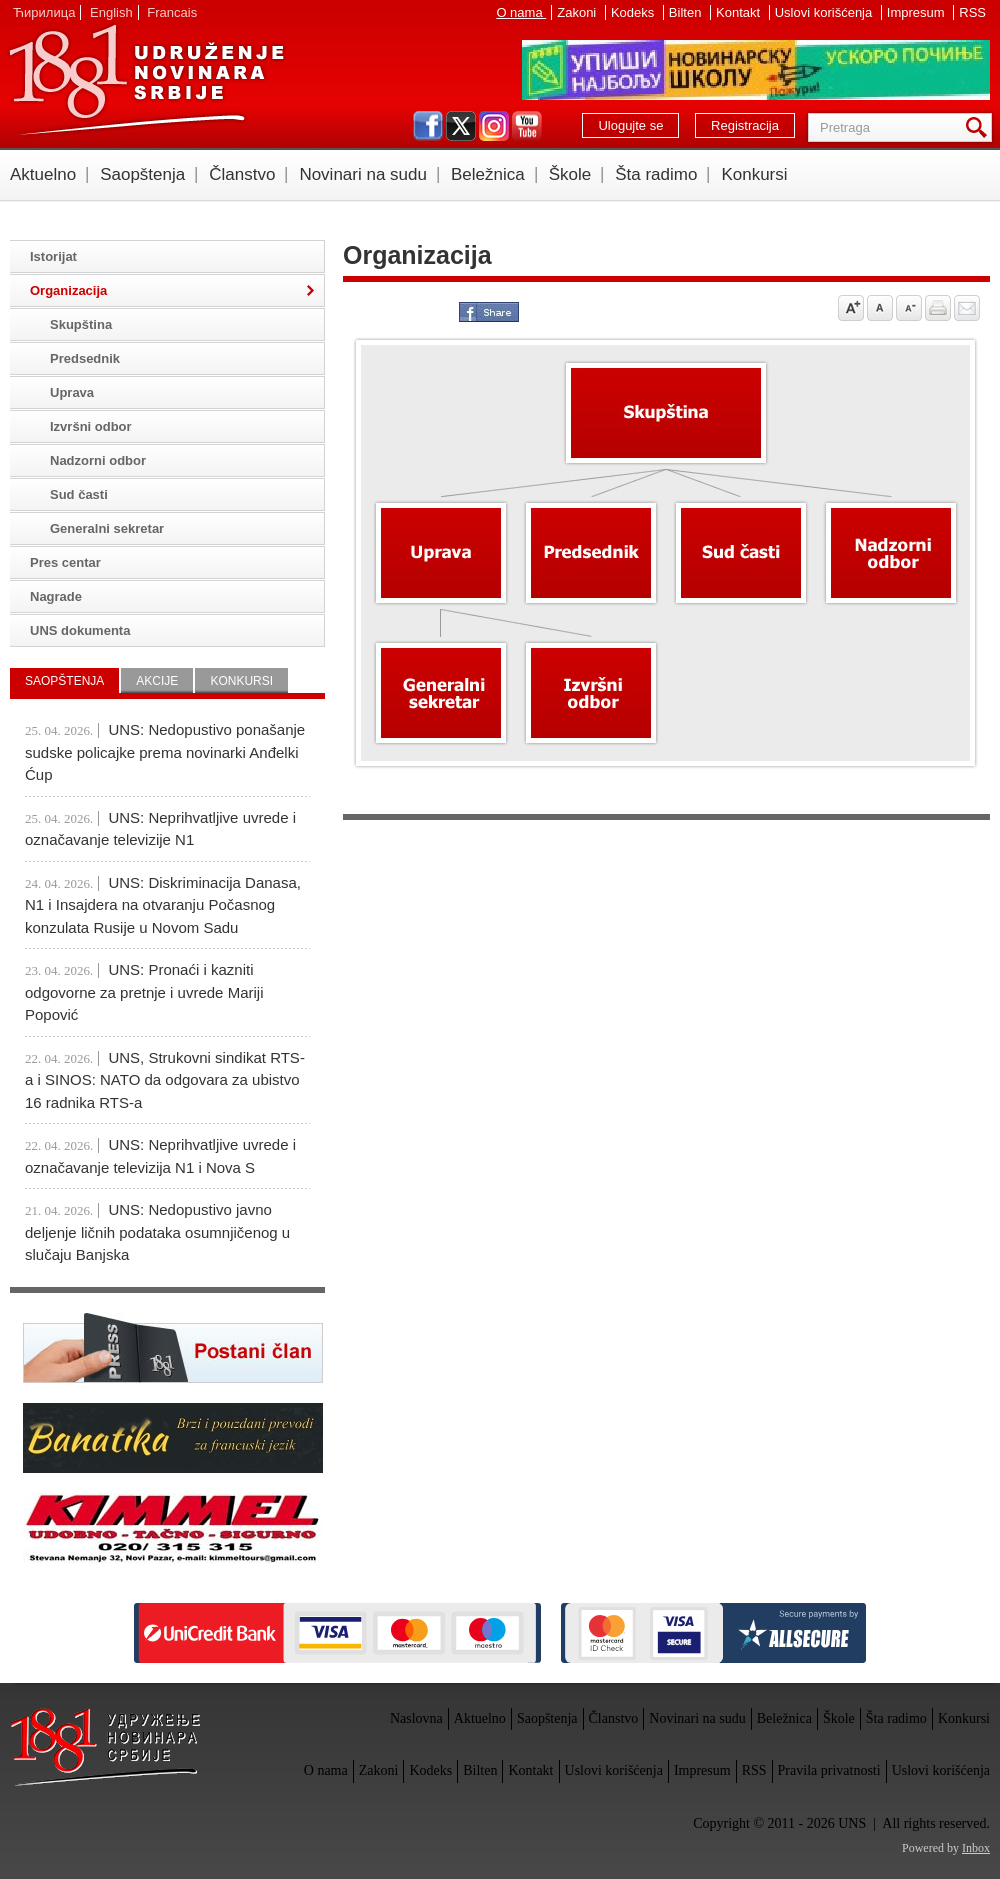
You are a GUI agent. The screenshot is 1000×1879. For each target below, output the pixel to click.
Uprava (72, 392)
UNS (146, 80)
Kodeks (634, 12)
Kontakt (740, 12)
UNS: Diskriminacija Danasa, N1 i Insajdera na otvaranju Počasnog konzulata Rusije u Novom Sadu (163, 905)
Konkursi (754, 174)
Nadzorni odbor (98, 460)
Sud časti (79, 494)
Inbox (976, 1848)
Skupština (81, 324)
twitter (461, 126)
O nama (521, 12)
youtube (527, 126)
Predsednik (85, 358)
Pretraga (980, 127)
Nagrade (56, 596)
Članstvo (242, 174)
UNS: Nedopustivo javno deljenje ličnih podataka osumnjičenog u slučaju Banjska (157, 1232)
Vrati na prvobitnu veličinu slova (880, 308)
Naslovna (416, 1718)
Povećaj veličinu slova (851, 308)
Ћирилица (44, 12)
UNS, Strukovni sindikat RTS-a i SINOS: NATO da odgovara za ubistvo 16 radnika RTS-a (165, 1080)
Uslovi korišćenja (825, 12)
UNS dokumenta (80, 630)
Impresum (917, 12)
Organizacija (68, 290)
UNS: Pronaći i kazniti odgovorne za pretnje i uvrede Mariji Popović (144, 992)
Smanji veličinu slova (909, 308)
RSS (972, 12)
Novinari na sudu (363, 174)
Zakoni (578, 12)
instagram (494, 126)
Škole (570, 174)
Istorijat (53, 256)
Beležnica (488, 174)
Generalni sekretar (107, 528)
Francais (172, 12)
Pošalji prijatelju (967, 308)
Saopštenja (142, 174)
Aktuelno (43, 174)
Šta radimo (656, 174)
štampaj (938, 308)
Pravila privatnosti (829, 1770)
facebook (428, 126)
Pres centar (65, 562)
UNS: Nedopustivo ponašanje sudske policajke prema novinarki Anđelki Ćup (165, 752)
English (111, 12)
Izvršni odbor (91, 426)
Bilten (687, 12)
